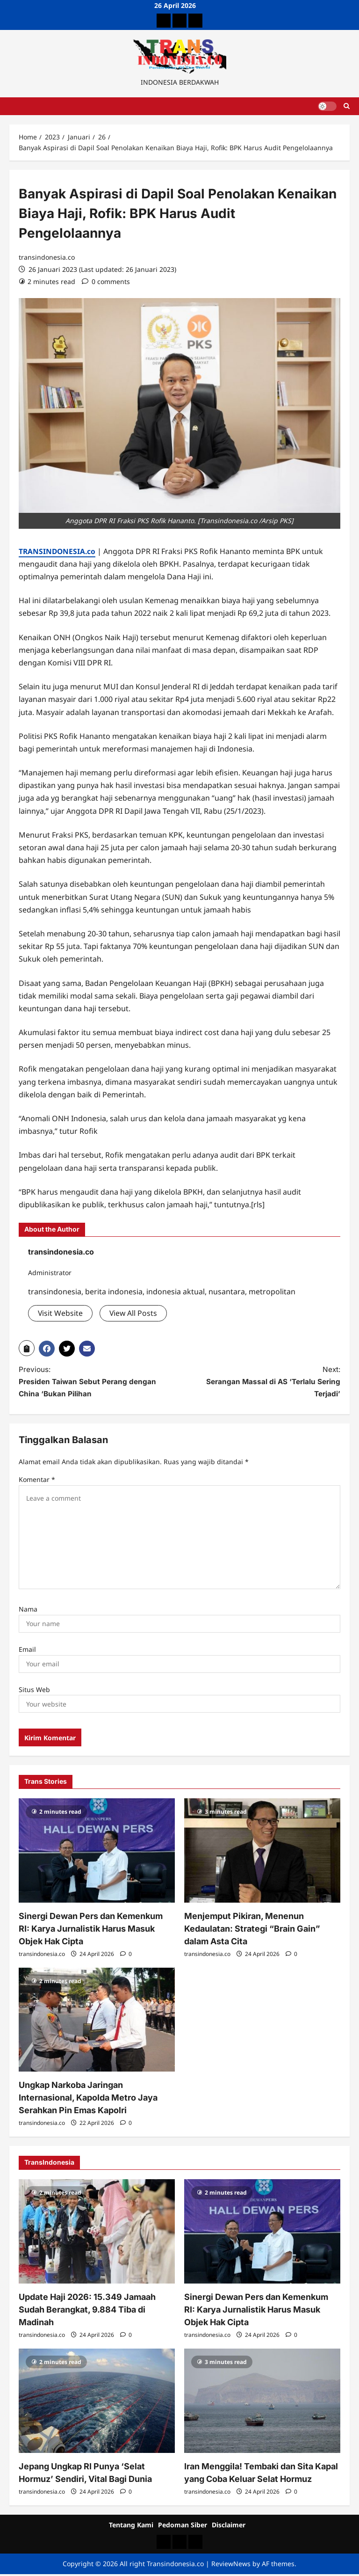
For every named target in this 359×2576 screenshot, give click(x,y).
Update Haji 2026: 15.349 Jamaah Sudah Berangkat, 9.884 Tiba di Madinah (87, 2311)
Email (27, 1651)
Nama (28, 1610)
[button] (27, 1348)
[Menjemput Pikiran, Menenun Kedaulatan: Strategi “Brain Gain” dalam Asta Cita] (262, 1852)
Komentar (37, 1481)
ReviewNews (231, 2565)
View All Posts (134, 1313)
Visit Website (60, 1313)
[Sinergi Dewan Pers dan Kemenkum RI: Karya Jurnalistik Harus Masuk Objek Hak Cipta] (97, 1852)
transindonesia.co (47, 257)
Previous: (91, 1383)
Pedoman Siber (182, 2526)
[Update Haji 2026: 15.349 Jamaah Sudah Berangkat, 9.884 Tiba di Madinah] (97, 2233)
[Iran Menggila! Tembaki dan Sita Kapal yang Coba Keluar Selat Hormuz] (262, 2402)
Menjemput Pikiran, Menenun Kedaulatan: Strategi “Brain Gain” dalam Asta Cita (252, 1930)
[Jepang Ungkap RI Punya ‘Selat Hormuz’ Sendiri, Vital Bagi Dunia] (97, 2402)
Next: (267, 1383)
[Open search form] (347, 106)
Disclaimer (228, 2526)
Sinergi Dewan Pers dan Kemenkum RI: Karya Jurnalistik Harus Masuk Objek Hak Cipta (91, 1930)
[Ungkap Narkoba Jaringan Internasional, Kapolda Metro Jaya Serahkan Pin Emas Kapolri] (97, 2022)
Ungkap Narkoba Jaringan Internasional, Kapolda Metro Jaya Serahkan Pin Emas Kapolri (88, 2099)
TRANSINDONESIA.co (58, 551)
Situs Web (34, 1690)
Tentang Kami (131, 2526)
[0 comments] (106, 281)
